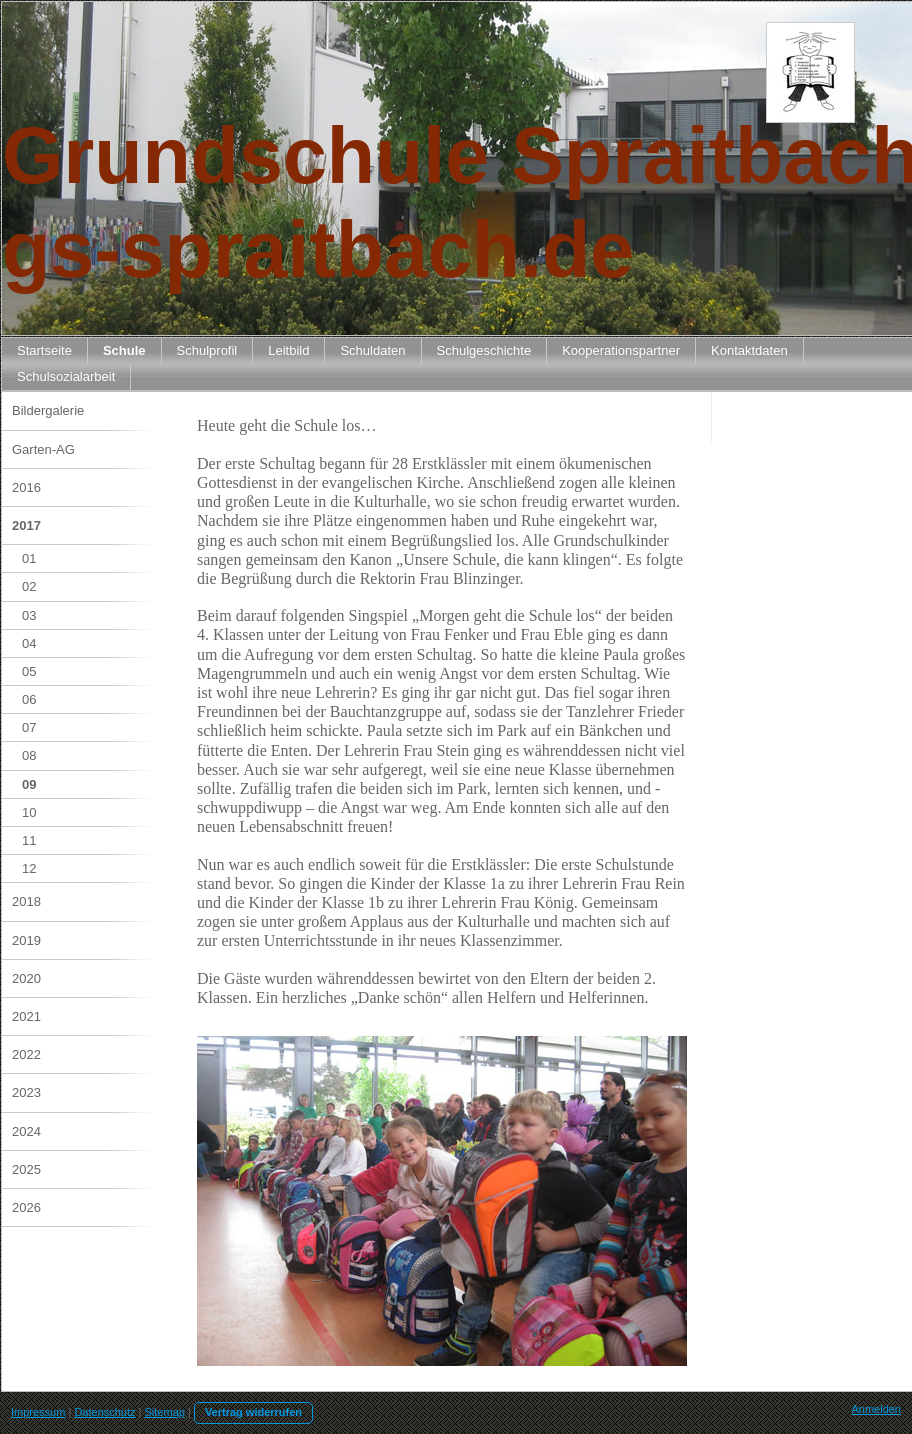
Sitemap (165, 1412)
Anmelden (876, 1409)
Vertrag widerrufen (253, 1412)
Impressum (38, 1412)
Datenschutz (104, 1412)
